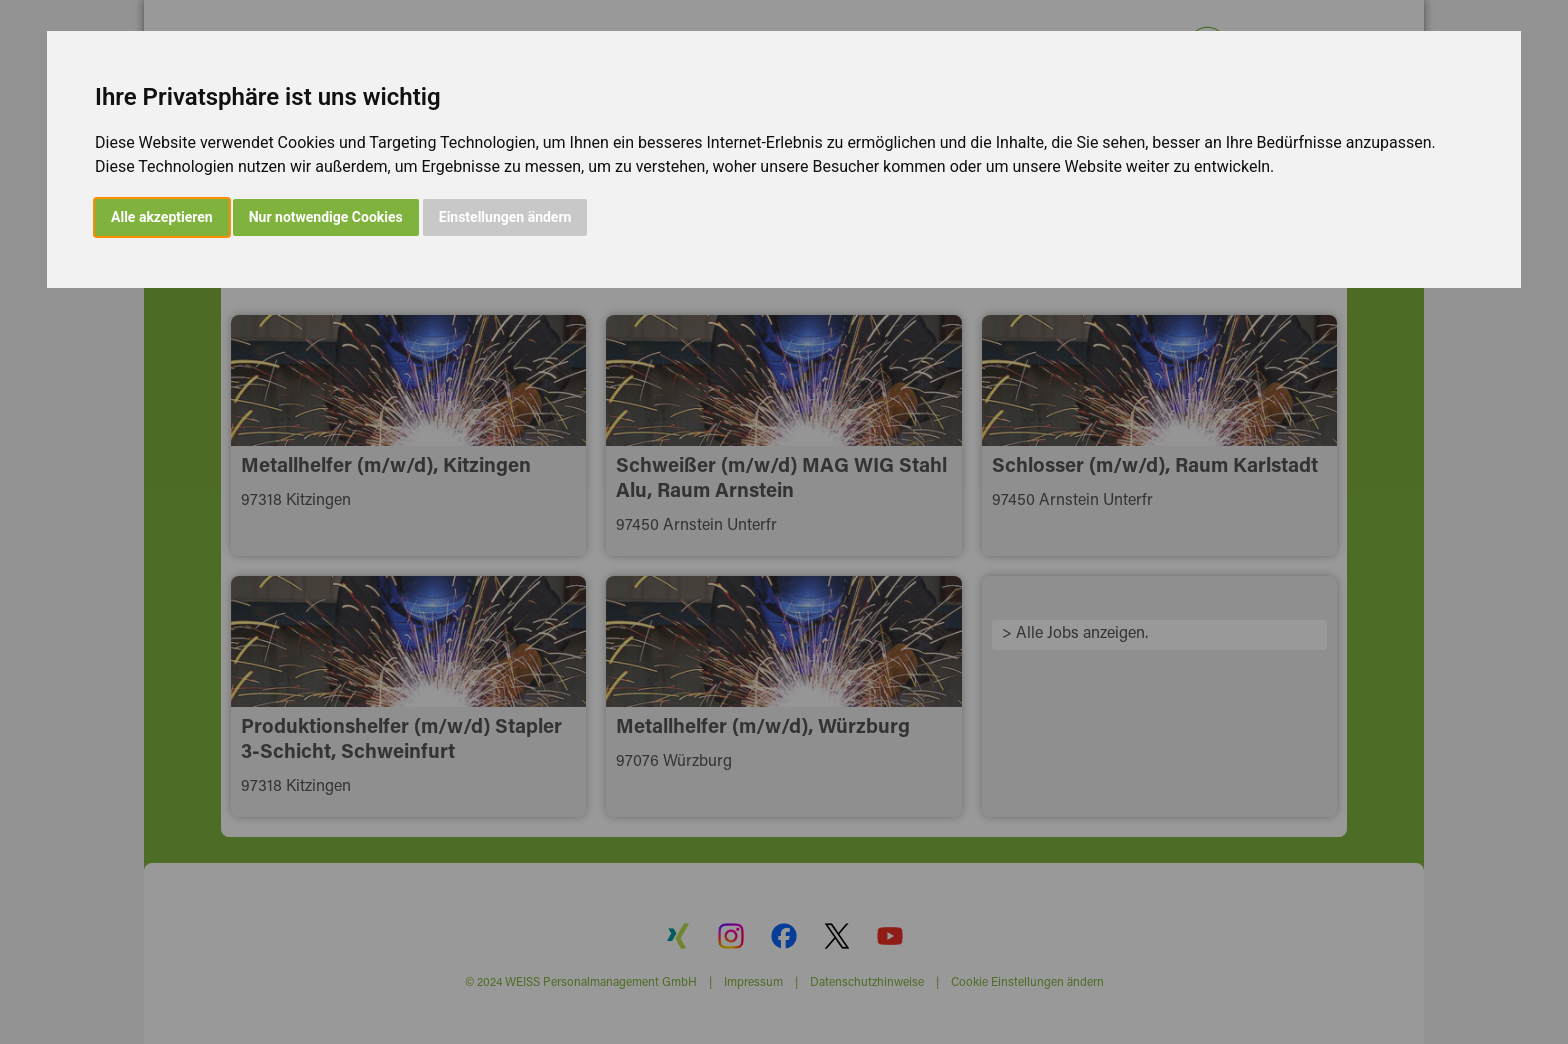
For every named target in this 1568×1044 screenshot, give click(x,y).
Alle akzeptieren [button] (162, 217)
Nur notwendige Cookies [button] (326, 217)
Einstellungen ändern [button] (505, 217)
